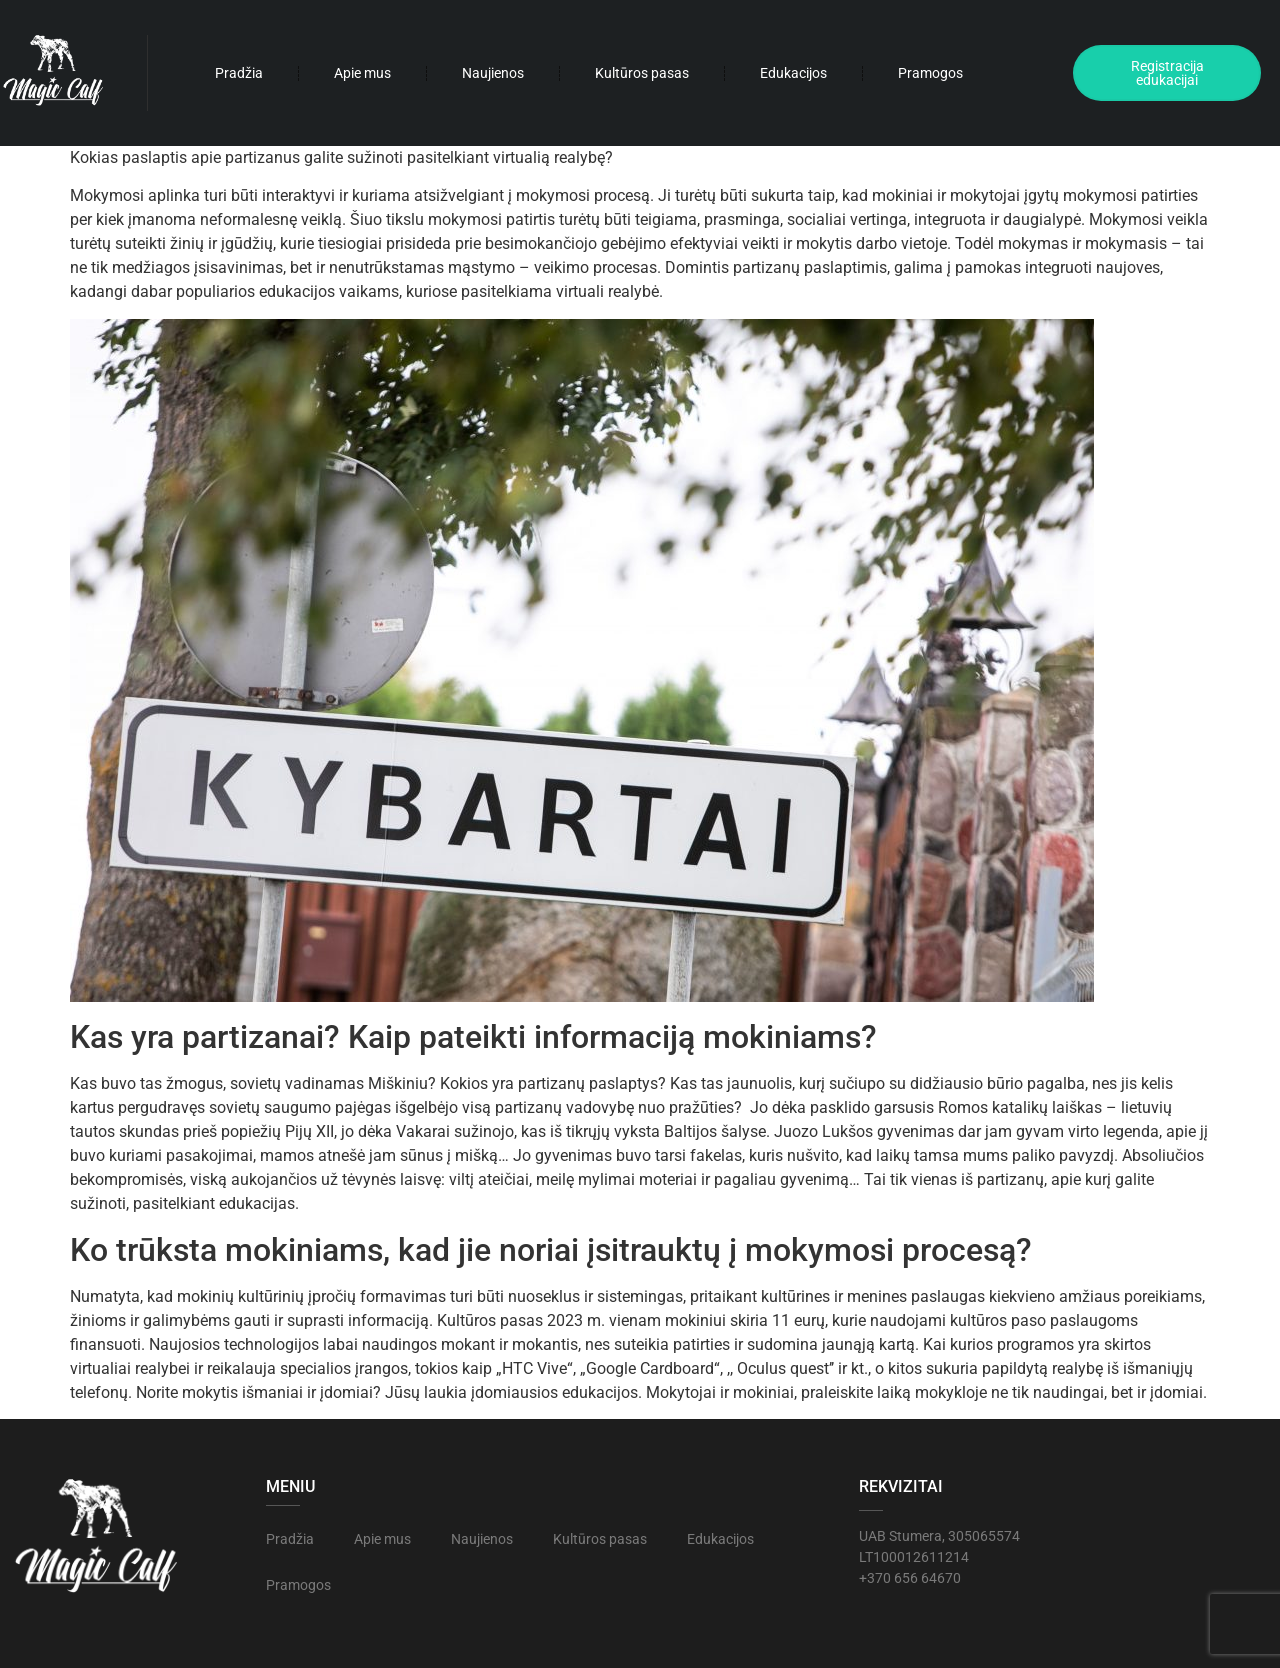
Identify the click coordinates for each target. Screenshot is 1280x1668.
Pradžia (239, 73)
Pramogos (930, 73)
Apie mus (362, 73)
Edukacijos (793, 73)
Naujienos (493, 73)
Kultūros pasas (642, 73)
